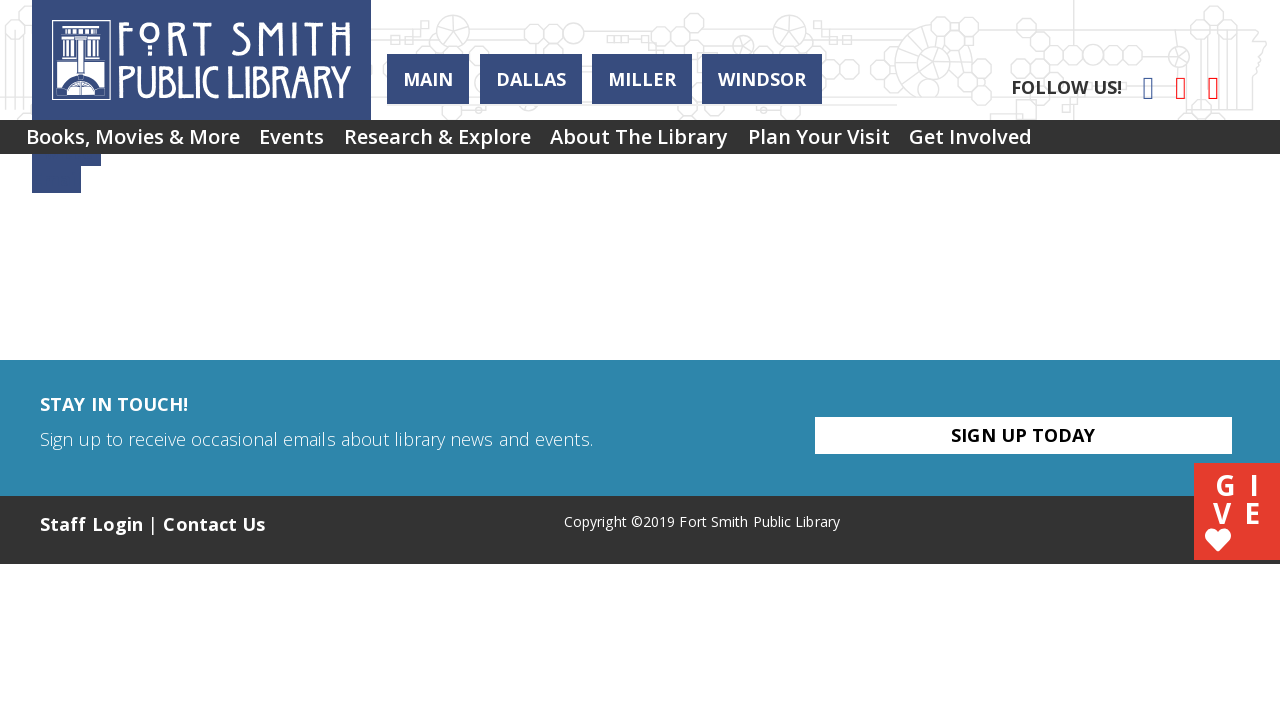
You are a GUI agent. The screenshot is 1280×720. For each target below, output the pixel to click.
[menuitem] (143, 144)
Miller (642, 79)
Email (56, 179)
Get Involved (1083, 143)
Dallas (531, 79)
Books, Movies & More (143, 143)
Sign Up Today (1023, 435)
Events (322, 143)
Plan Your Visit (911, 143)
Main (428, 79)
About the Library (711, 143)
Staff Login (91, 524)
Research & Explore (488, 143)
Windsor (762, 79)
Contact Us (214, 524)
